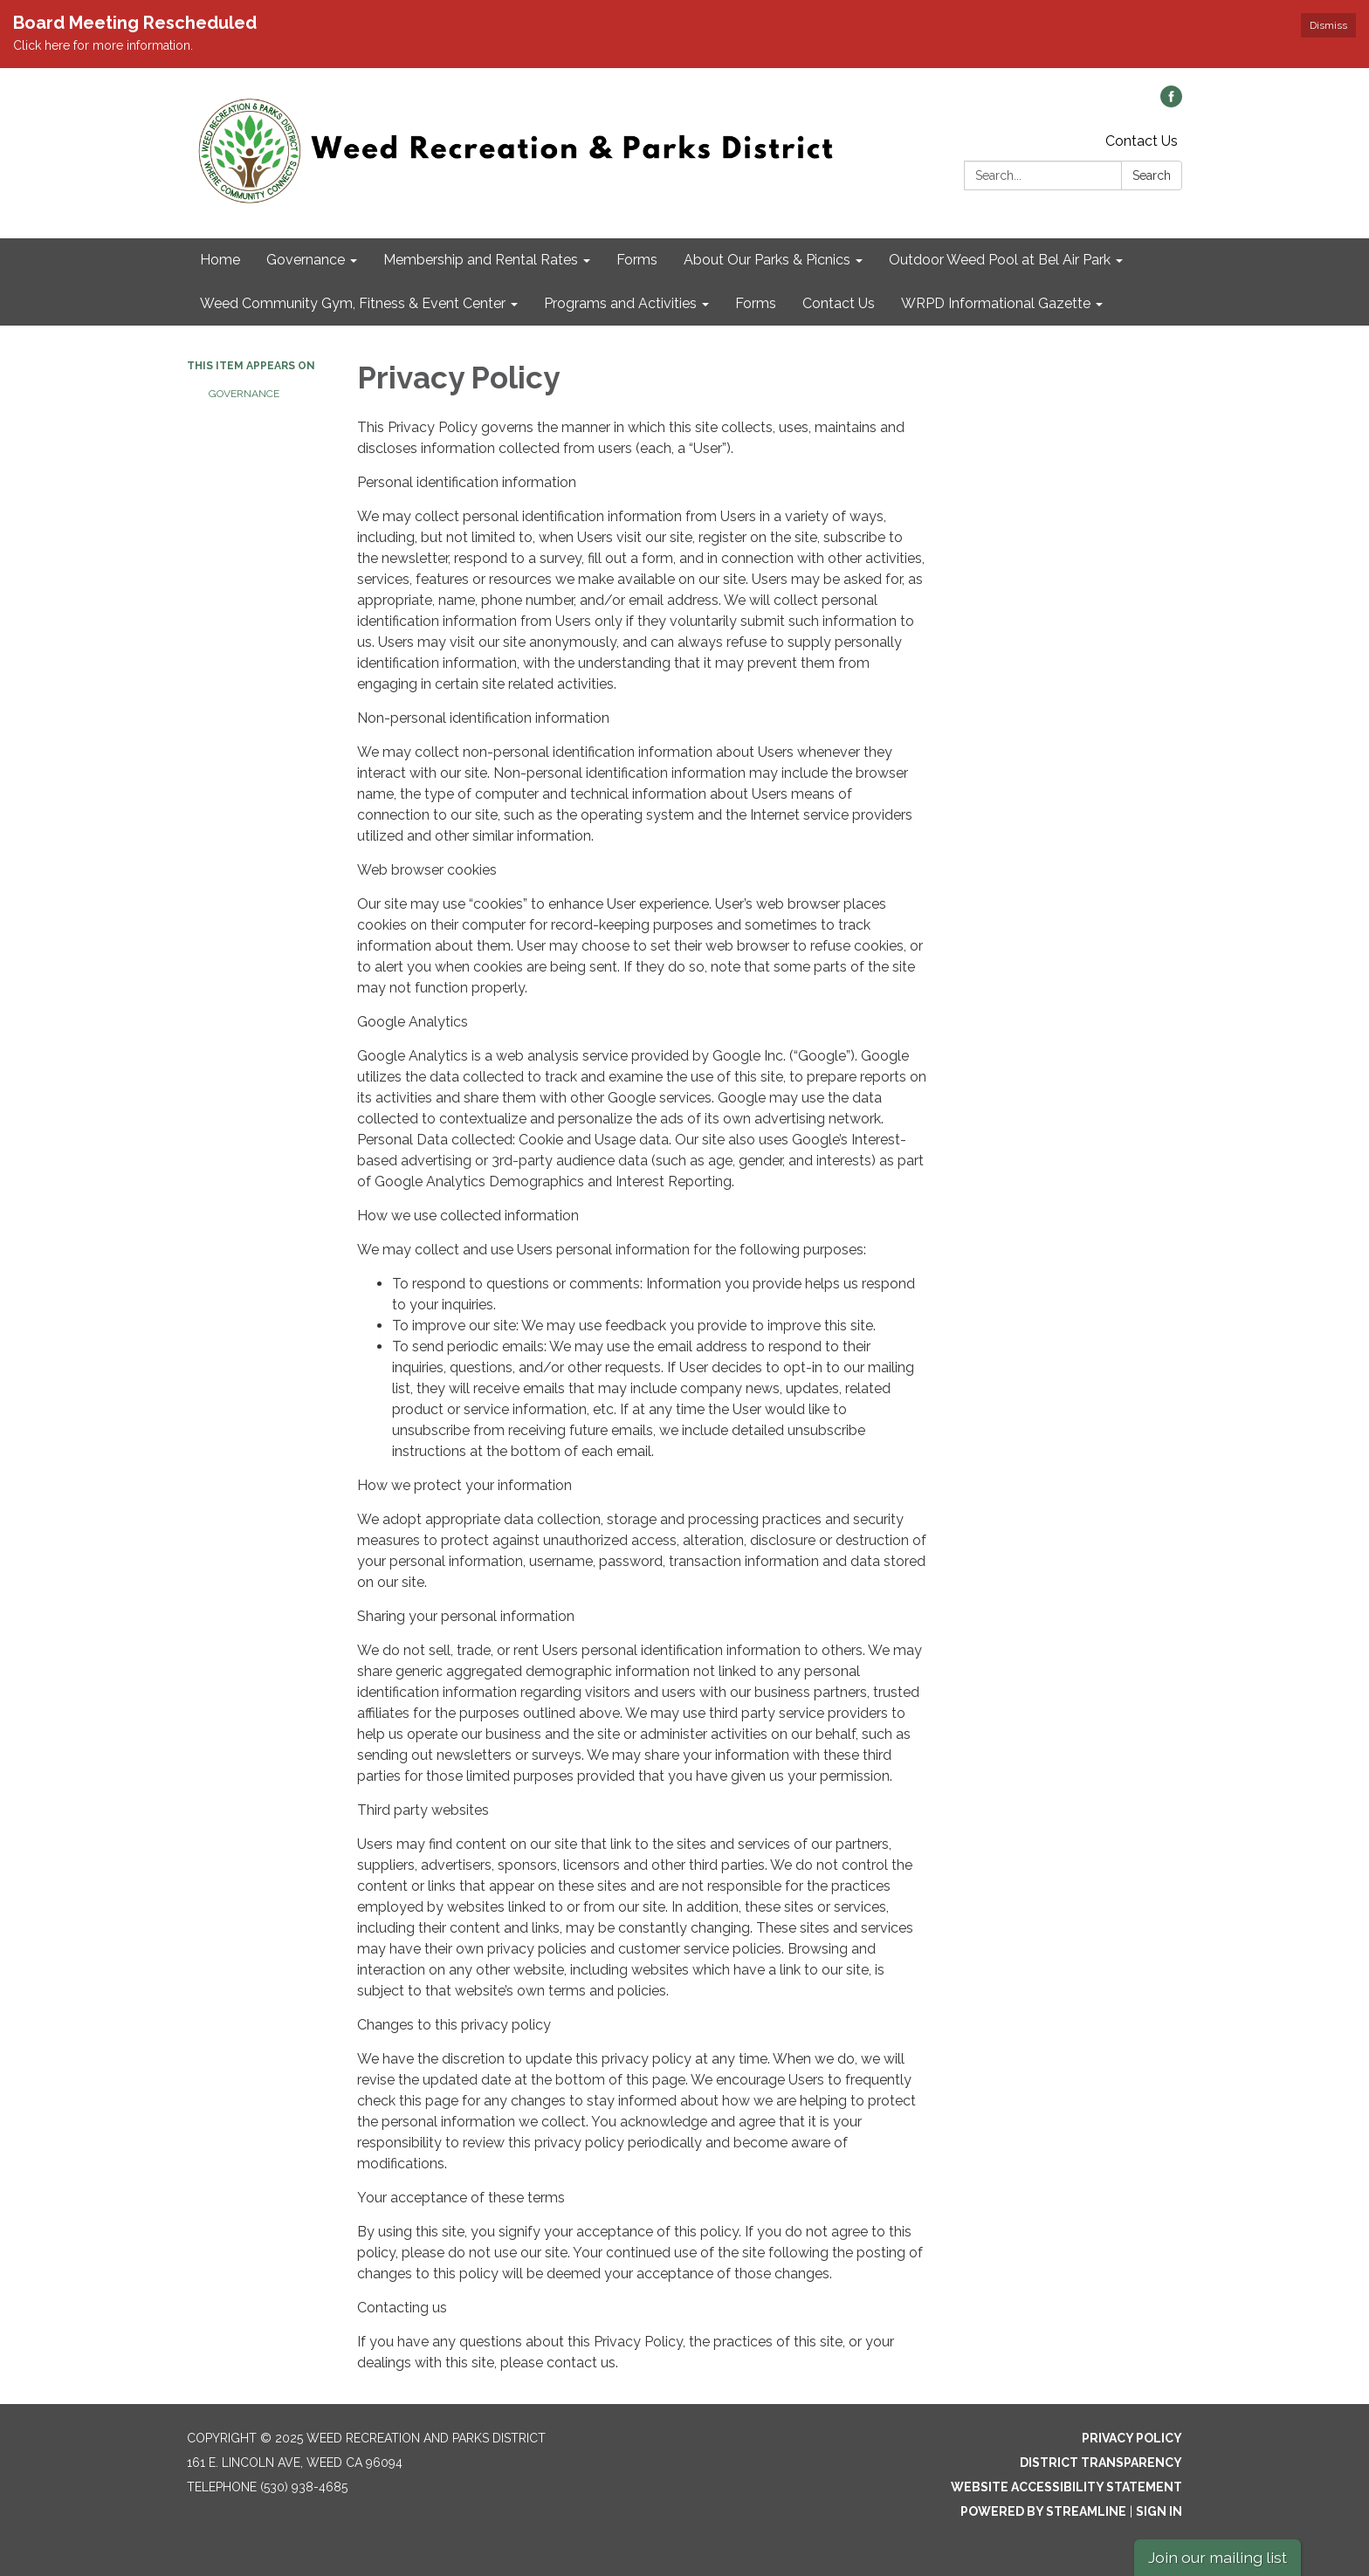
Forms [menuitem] (636, 259)
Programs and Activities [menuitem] (620, 303)
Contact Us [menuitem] (838, 303)
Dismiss (1328, 25)
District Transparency (1101, 2463)
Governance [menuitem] (305, 259)
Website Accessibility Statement (1066, 2487)
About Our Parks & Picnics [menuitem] (767, 259)
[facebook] (1171, 102)
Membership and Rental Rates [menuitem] (480, 259)
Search (1151, 175)
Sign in (1159, 2511)
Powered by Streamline (1043, 2511)
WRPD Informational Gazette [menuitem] (995, 303)
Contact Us (1141, 141)
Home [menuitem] (220, 259)
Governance (244, 394)
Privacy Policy (1132, 2438)
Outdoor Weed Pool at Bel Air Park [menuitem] (1000, 259)
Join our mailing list (1217, 2557)
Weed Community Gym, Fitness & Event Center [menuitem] (353, 303)
